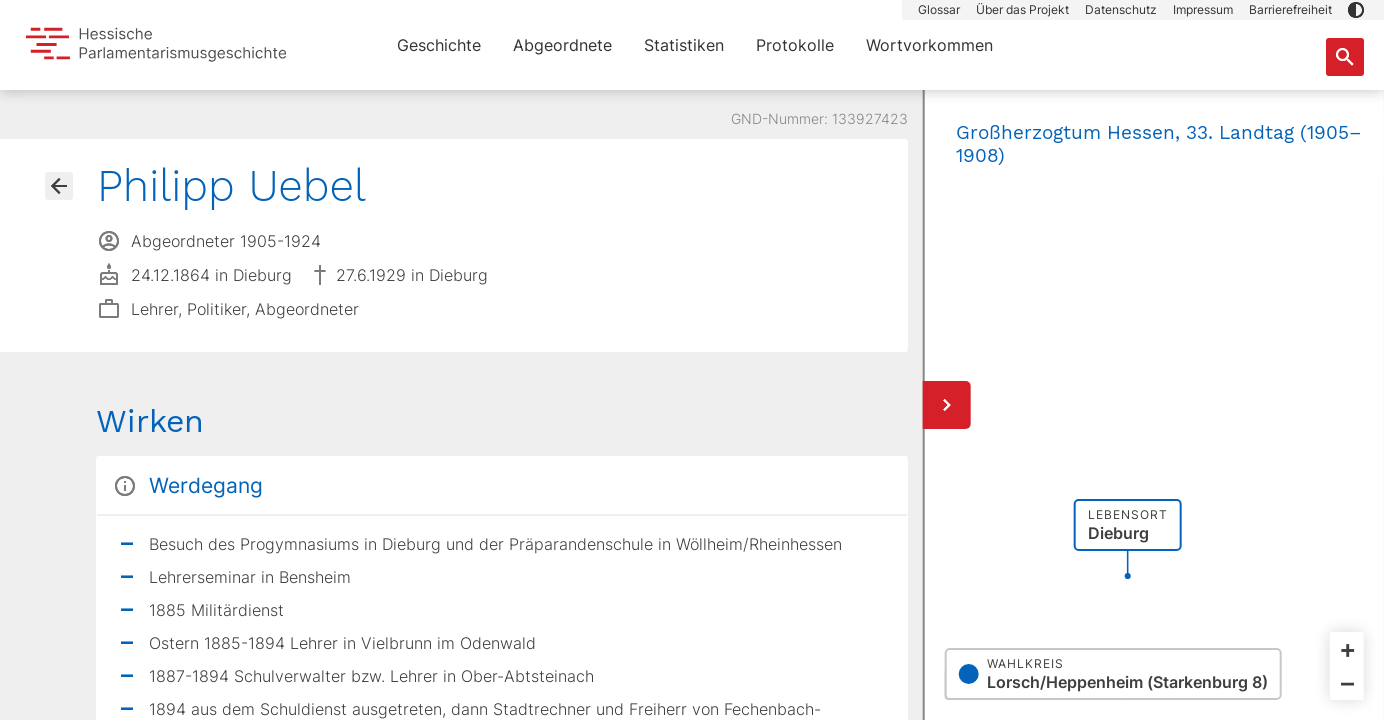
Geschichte (439, 45)
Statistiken (684, 45)
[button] (1356, 10)
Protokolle (795, 45)
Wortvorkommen (929, 45)
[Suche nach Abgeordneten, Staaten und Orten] (1345, 57)
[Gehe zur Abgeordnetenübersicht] (59, 186)
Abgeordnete (562, 45)
